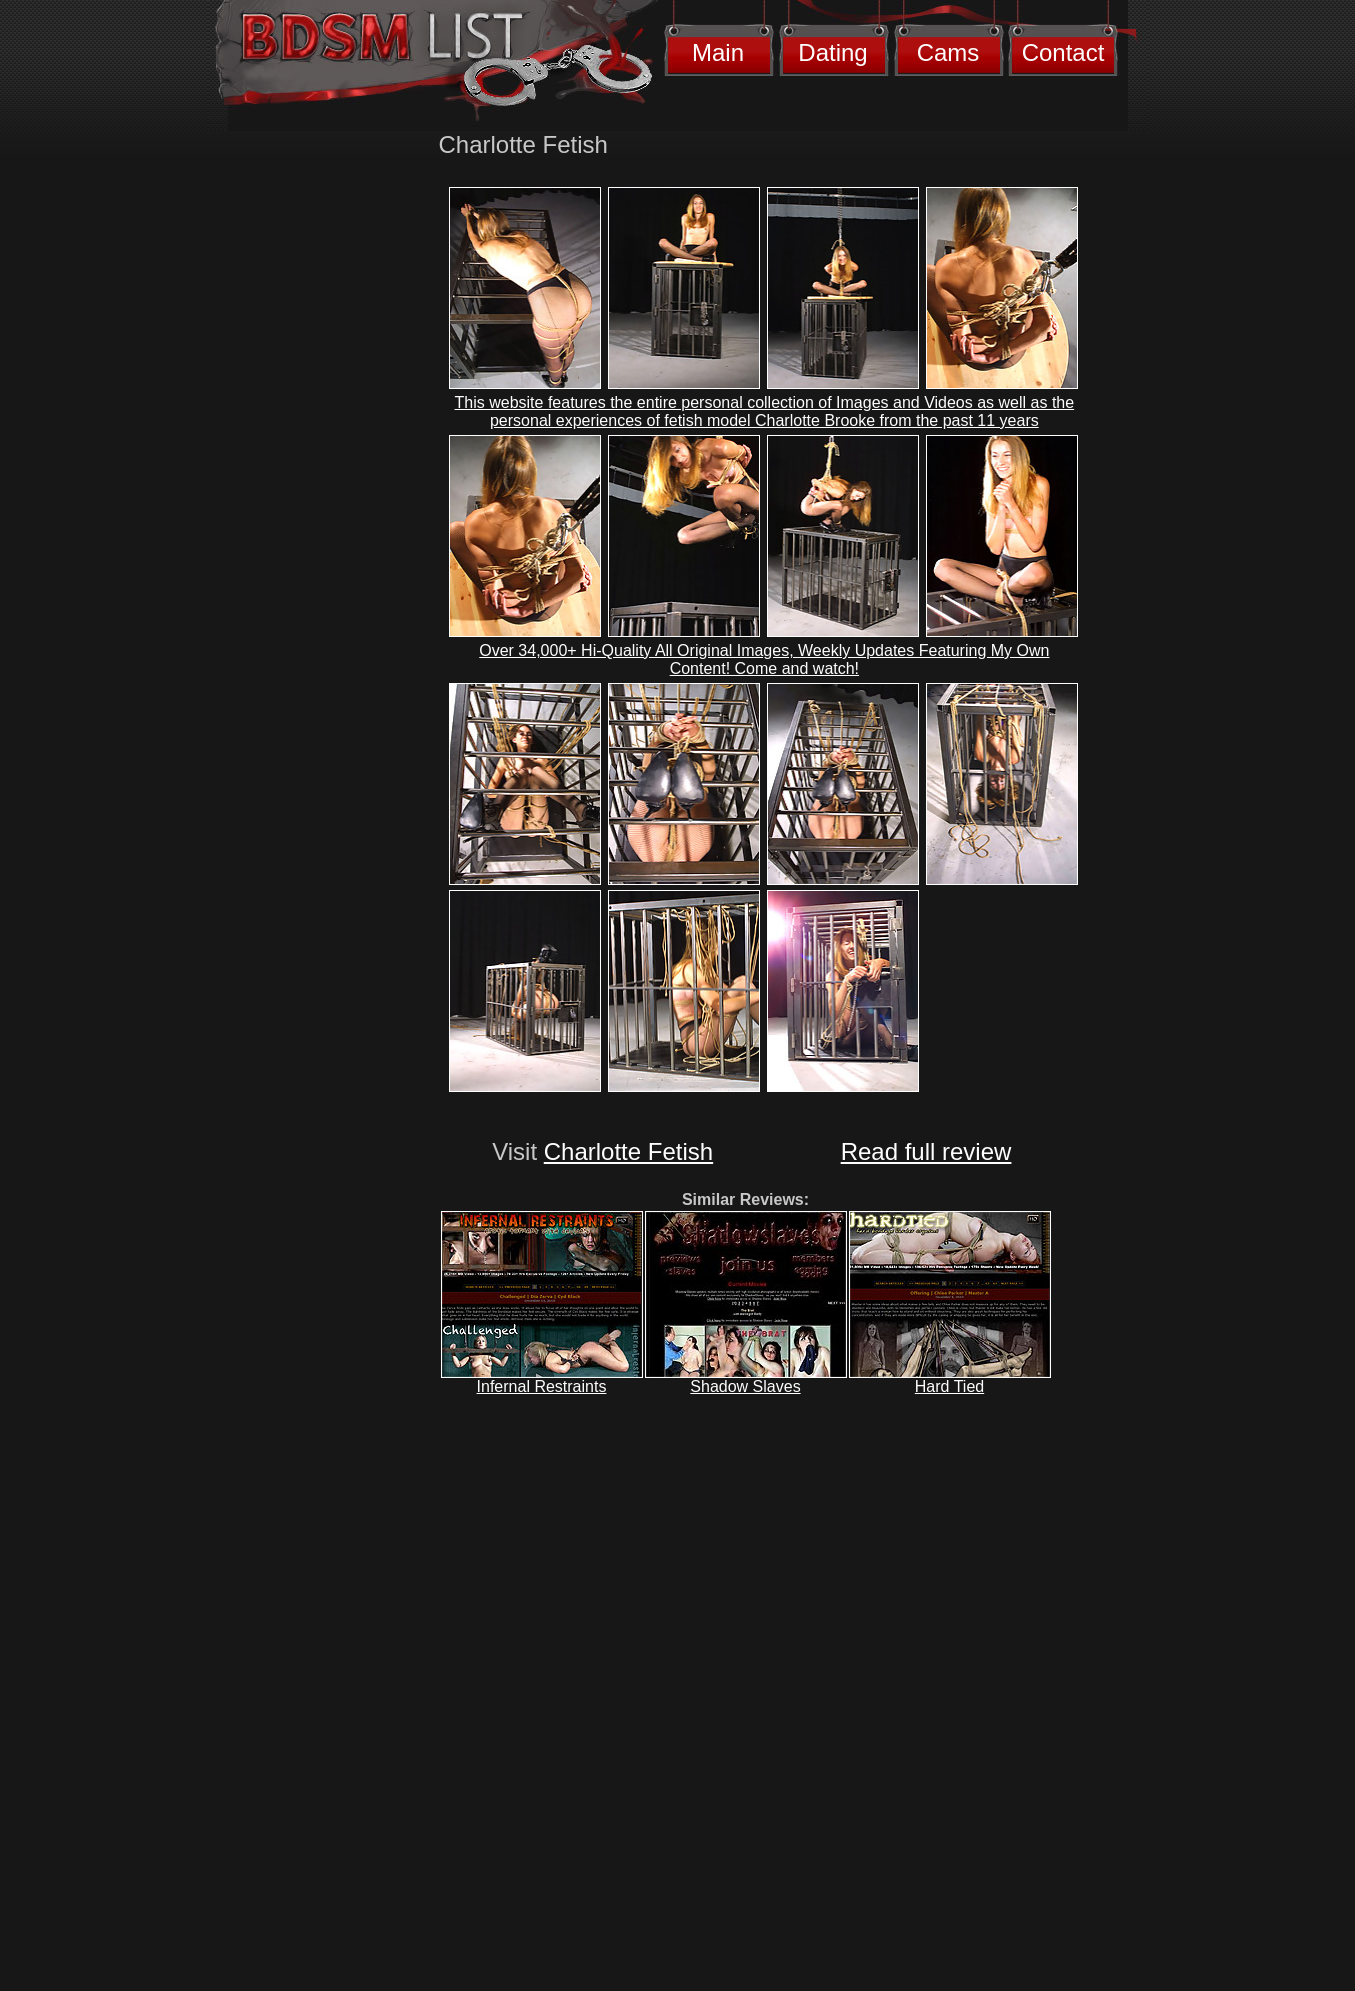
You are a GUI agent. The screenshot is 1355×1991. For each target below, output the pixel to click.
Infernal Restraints (542, 1386)
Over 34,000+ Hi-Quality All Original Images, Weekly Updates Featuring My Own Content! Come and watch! (764, 659)
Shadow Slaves (745, 1386)
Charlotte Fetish (628, 1151)
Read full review (926, 1151)
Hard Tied (949, 1386)
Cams (948, 52)
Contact (1063, 52)
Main (718, 52)
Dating (832, 52)
